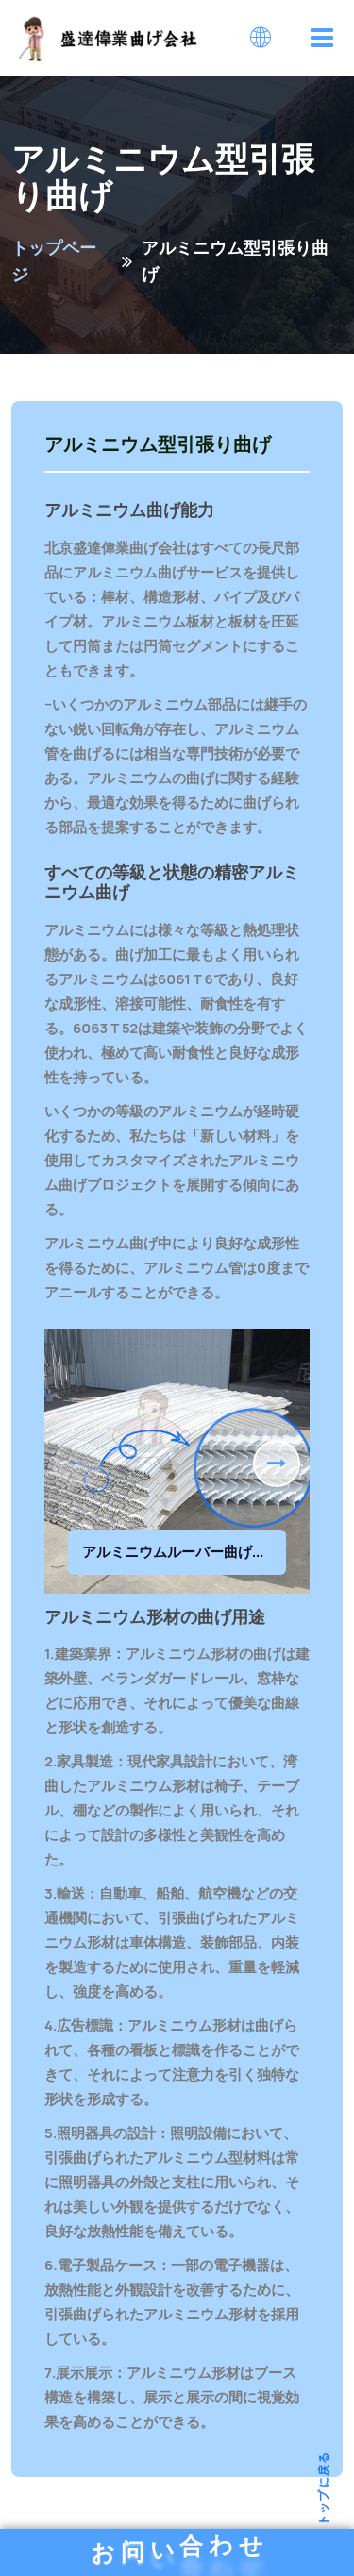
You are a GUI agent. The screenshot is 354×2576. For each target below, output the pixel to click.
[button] (276, 1463)
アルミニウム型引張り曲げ (157, 445)
